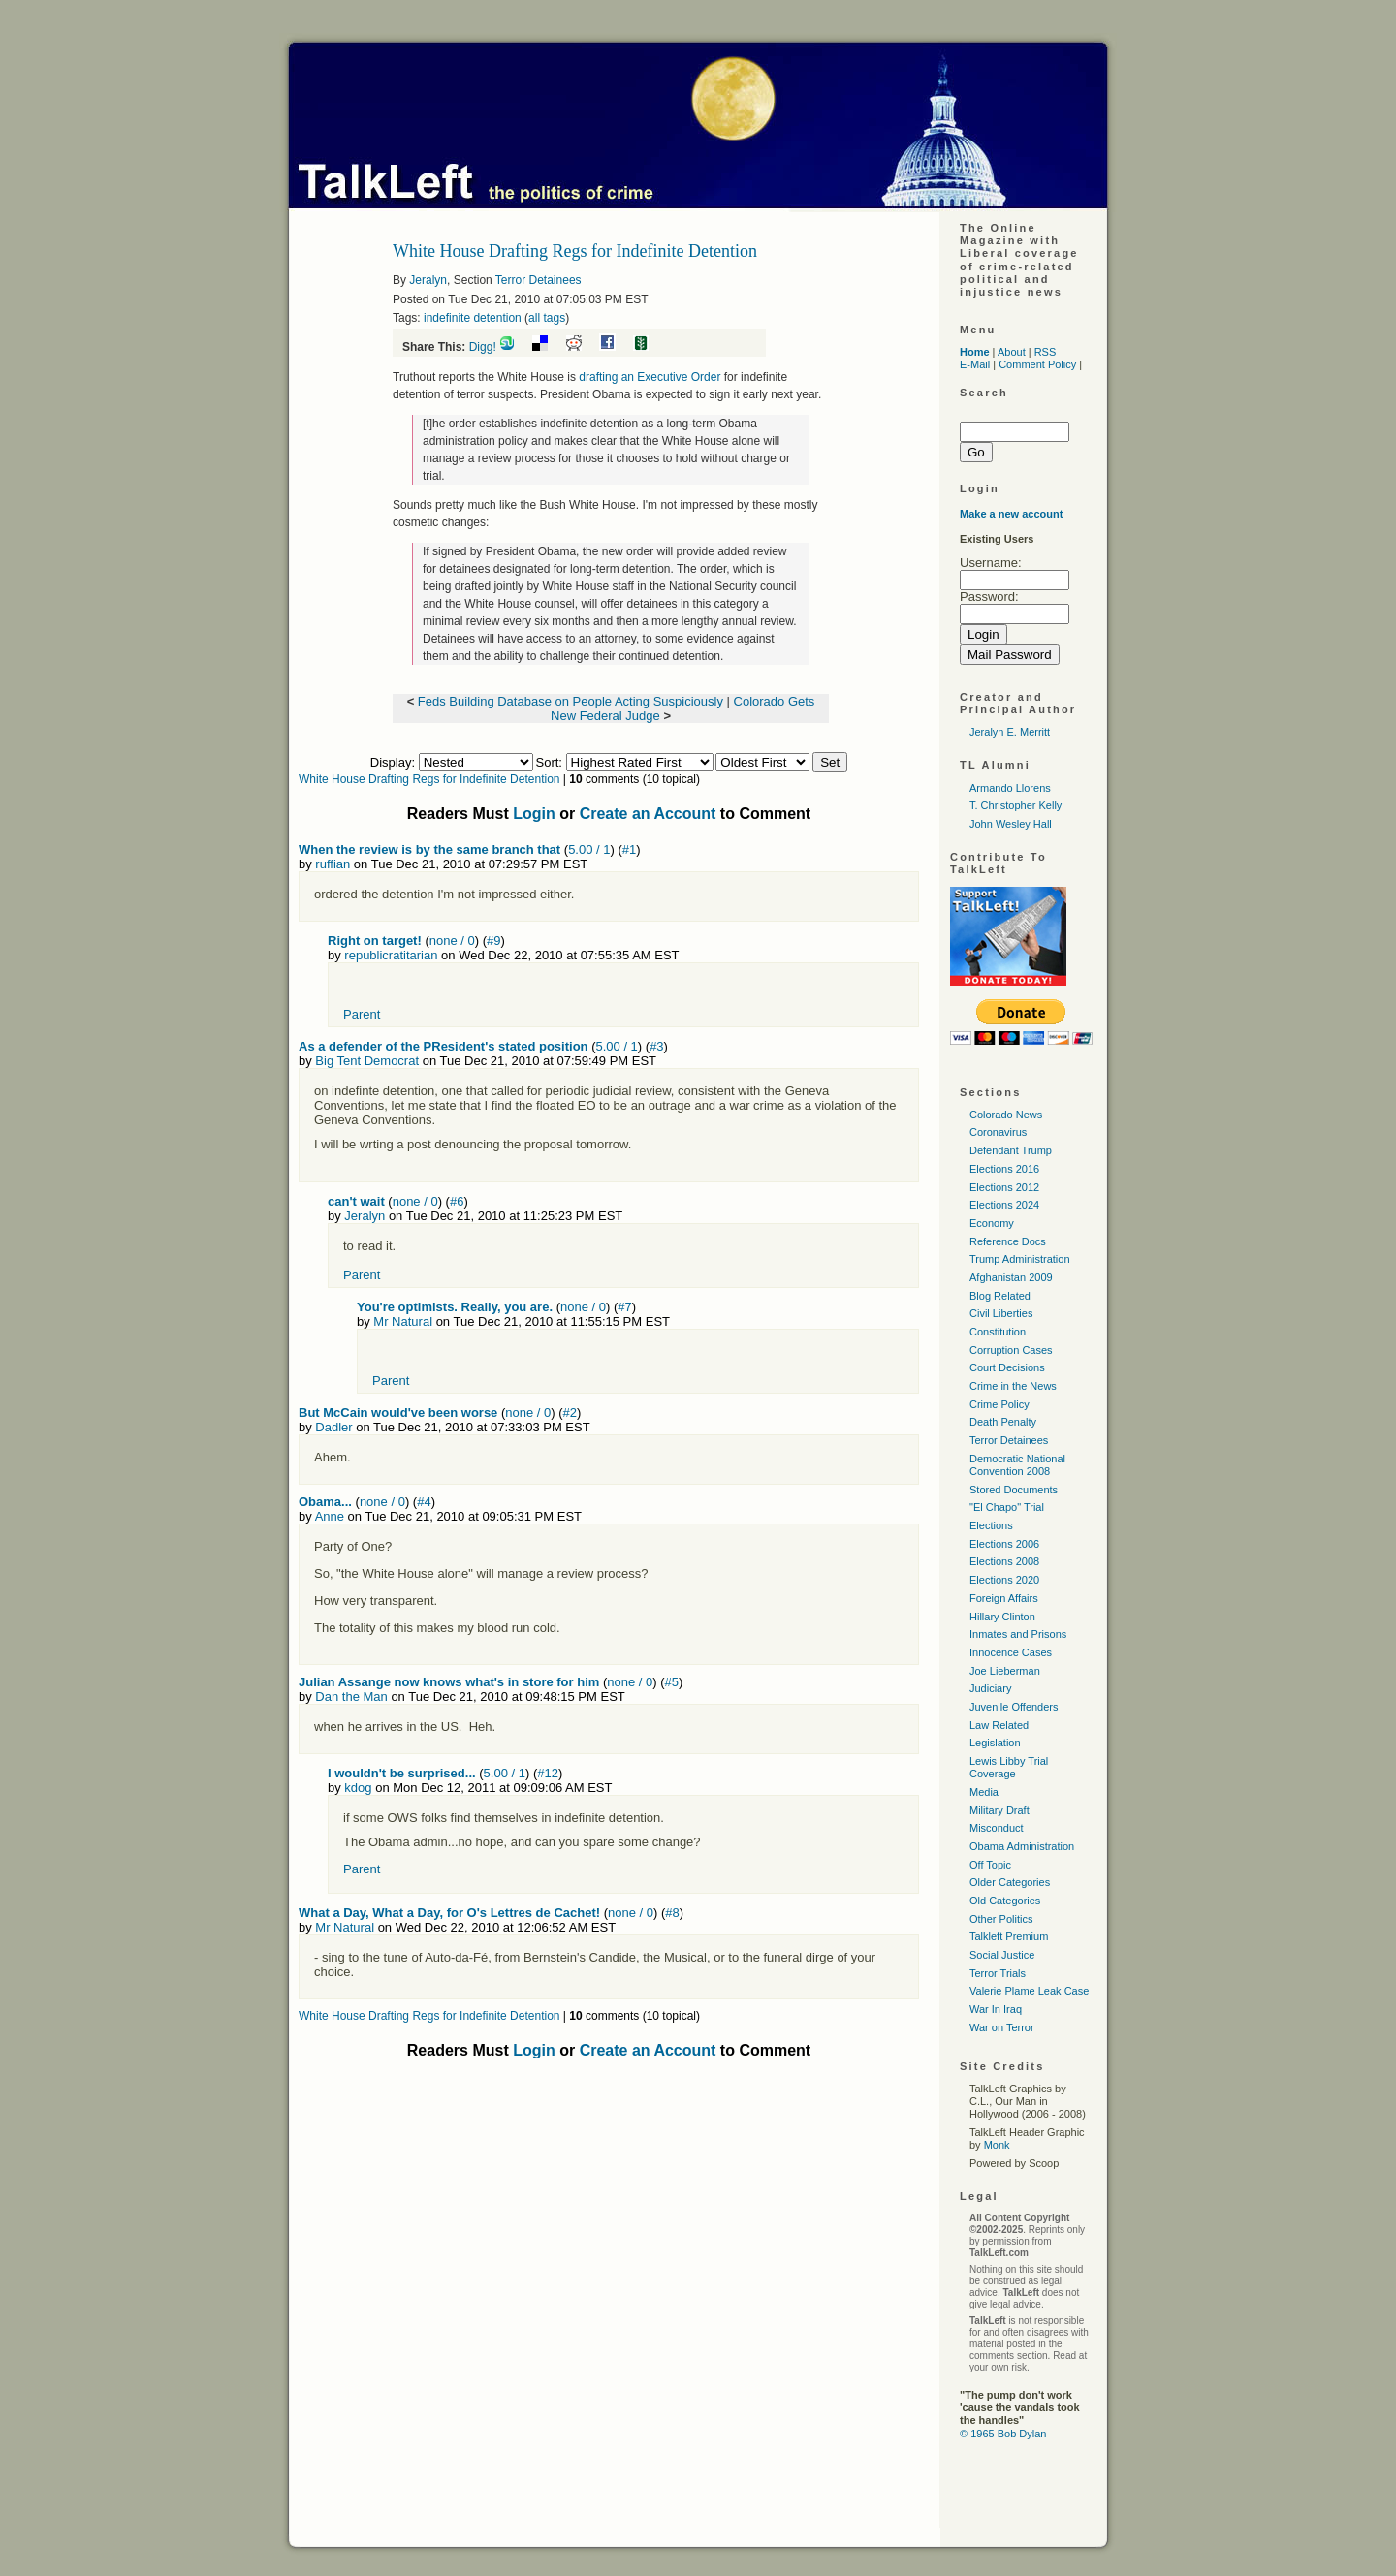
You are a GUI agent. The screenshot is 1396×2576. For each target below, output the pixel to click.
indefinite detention (473, 318)
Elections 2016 (1004, 1169)
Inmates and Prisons (1017, 1634)
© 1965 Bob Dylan (1003, 2433)
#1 (629, 849)
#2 (570, 1412)
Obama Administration (1021, 1846)
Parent (361, 1014)
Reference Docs (1007, 1241)
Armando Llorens (1010, 788)
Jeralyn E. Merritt (1009, 732)
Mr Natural (402, 1321)
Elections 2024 (1004, 1204)
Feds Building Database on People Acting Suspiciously (570, 701)
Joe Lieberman (1004, 1671)
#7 (624, 1307)
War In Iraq (995, 2009)
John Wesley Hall (1010, 824)
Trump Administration (1019, 1259)
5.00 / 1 (589, 849)
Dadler (333, 1427)
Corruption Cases (1011, 1350)
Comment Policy (1037, 364)
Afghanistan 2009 (1011, 1277)
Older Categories (1009, 1882)
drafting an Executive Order (651, 377)
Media (984, 1792)
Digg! (482, 347)
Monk (997, 2145)
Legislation (995, 1742)
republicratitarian (390, 955)
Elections (991, 1525)
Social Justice (1001, 1955)
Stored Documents (1013, 1489)
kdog (357, 1787)
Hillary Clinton (1002, 1616)
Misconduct (996, 1828)
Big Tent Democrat (367, 1060)
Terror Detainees (538, 280)
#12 (547, 1773)
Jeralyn (428, 280)
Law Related (999, 1725)
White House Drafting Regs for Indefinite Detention (429, 779)
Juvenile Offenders (1014, 1706)
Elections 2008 (1004, 1561)
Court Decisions (1007, 1367)
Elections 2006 (1004, 1544)
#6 (456, 1201)
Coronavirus (998, 1132)
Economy (991, 1223)
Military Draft (999, 1810)
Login (534, 813)
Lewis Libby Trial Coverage (1008, 1767)
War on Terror (1001, 2027)
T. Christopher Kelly (1015, 805)
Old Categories (1004, 1900)
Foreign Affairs (1003, 1598)
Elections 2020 (1004, 1580)
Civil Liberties (1000, 1313)
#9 (493, 940)
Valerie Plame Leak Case (1029, 1990)
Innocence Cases (1010, 1652)
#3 (656, 1046)
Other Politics (1000, 1919)
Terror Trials (997, 1973)
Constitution (997, 1331)
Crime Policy (999, 1404)
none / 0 (452, 940)
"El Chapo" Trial (1006, 1507)
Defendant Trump (1010, 1150)
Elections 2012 (1004, 1187)
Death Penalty (1002, 1422)
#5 (672, 1682)
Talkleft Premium (1008, 1936)
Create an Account (648, 813)
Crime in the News (1013, 1386)
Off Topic (990, 1864)
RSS (1045, 352)
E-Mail (975, 364)
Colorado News (1005, 1114)
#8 (672, 1912)
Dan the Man (351, 1696)
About (1012, 352)
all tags (546, 318)
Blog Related (1000, 1296)
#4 (423, 1501)
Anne (329, 1516)
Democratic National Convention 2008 (1017, 1465)
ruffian (332, 864)
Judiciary (990, 1688)
